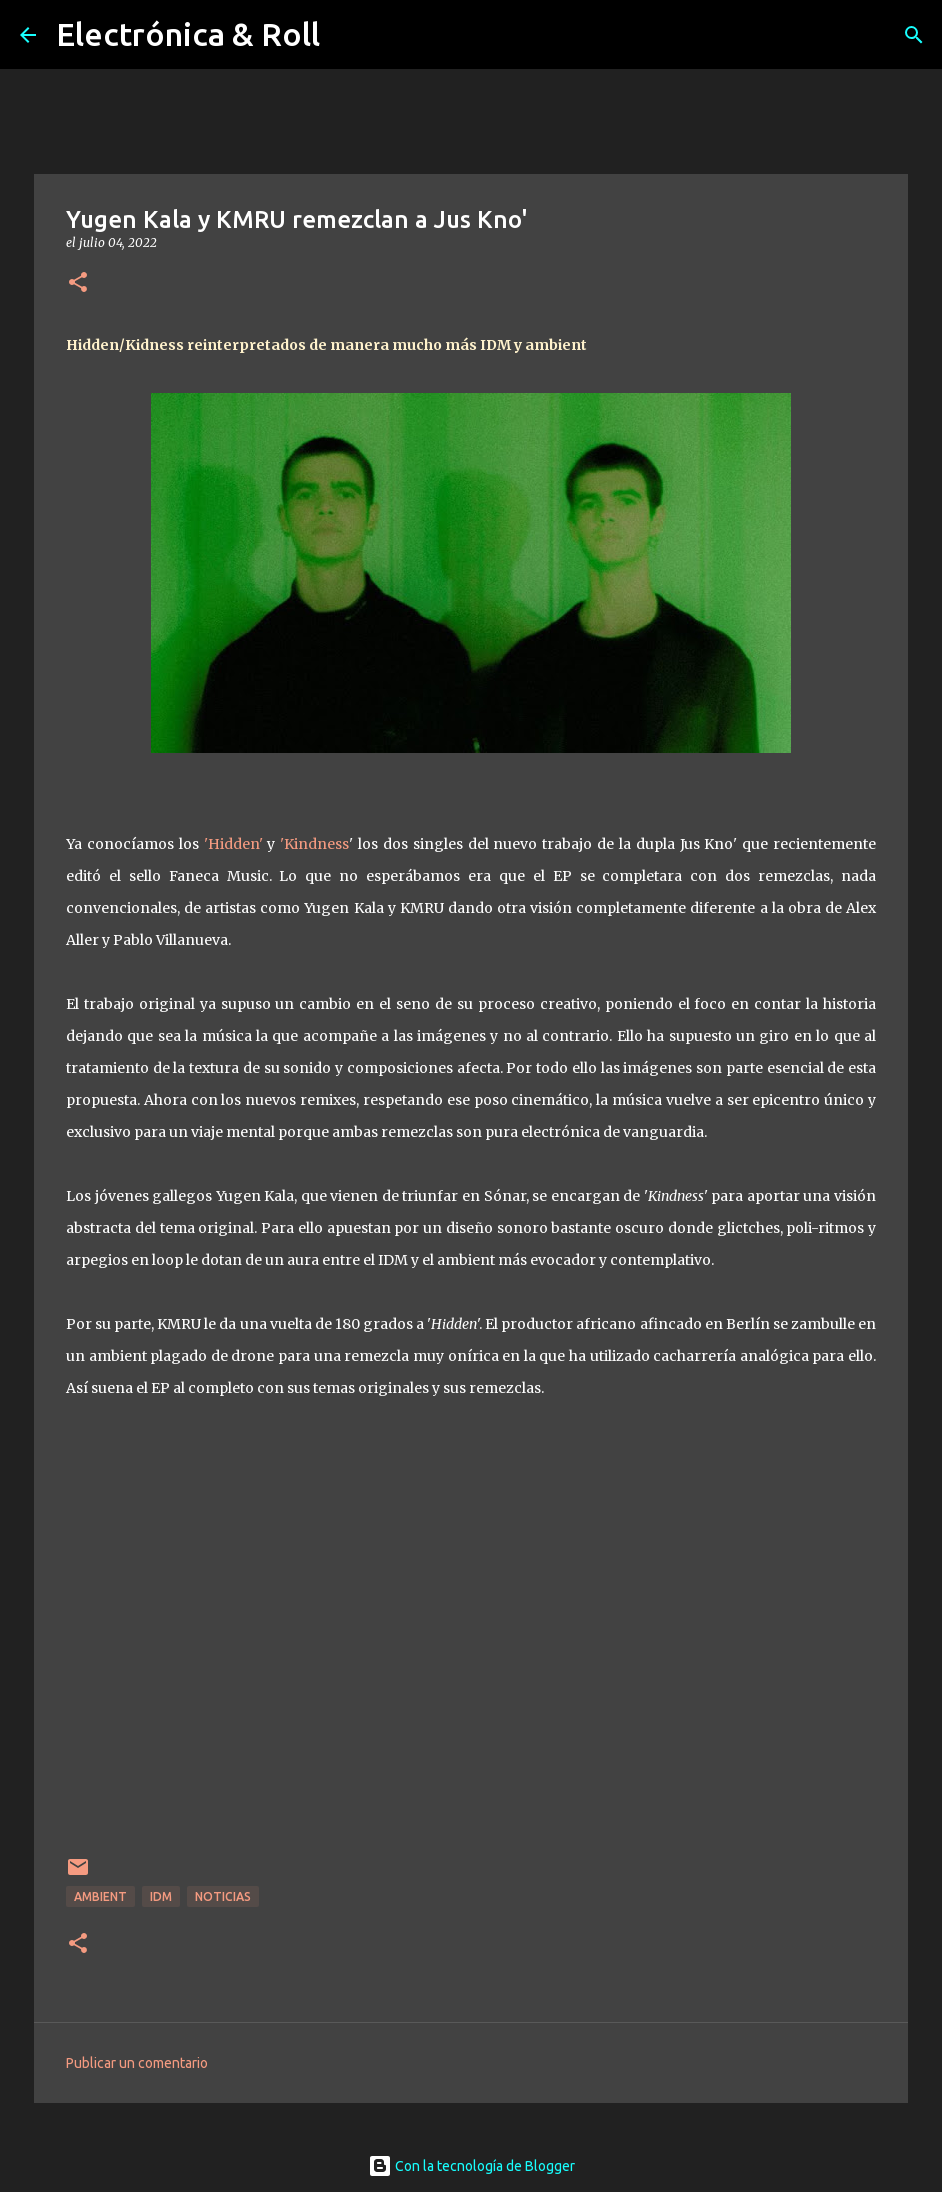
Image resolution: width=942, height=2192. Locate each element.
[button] (78, 283)
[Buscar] (914, 35)
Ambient (100, 1896)
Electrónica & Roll (188, 34)
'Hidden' (233, 844)
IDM (161, 1896)
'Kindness (314, 844)
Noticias (223, 1896)
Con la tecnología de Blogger (471, 2166)
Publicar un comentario (137, 2063)
